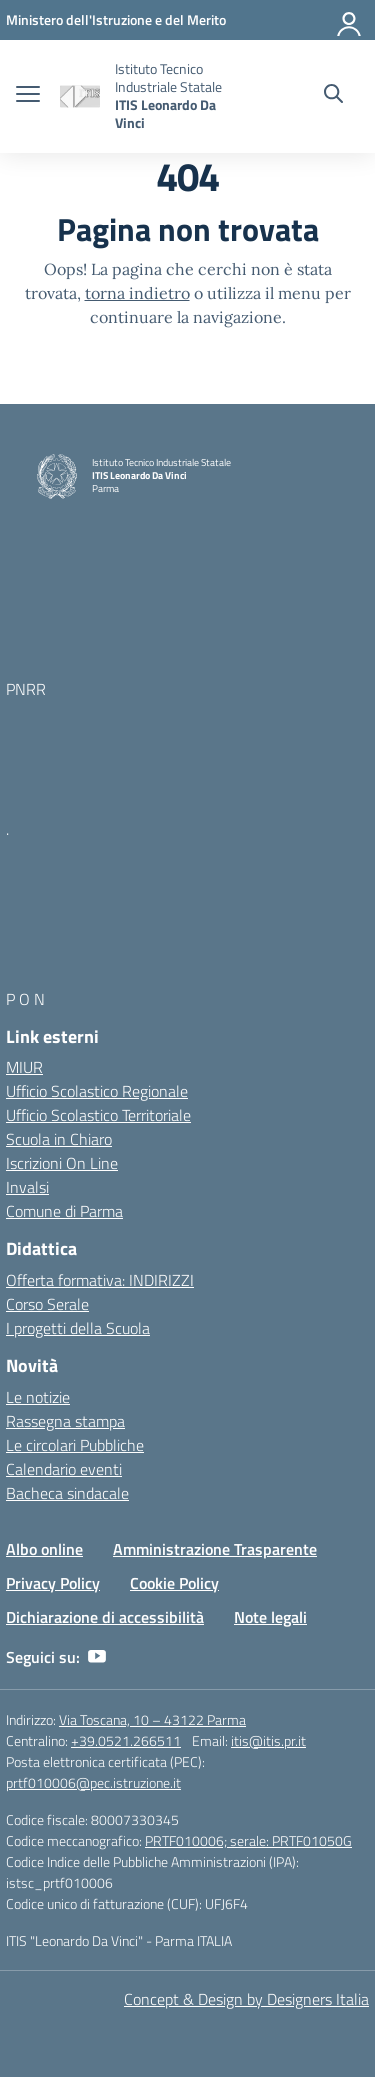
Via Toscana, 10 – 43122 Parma (152, 1719)
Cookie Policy (174, 1583)
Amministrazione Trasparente (215, 1549)
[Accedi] (350, 20)
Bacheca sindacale (67, 1493)
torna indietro (137, 293)
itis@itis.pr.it (268, 1740)
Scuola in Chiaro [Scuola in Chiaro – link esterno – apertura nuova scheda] (59, 1139)
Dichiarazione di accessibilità (105, 1617)
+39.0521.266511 (126, 1740)
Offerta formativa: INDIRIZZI (100, 1280)
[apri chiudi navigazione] (28, 96)
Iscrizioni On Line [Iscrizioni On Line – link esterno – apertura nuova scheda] (62, 1163)
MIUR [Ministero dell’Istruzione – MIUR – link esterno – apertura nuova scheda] (24, 1067)
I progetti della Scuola (78, 1328)
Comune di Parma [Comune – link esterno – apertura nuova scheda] (64, 1211)
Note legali (270, 1617)
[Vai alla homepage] (80, 96)
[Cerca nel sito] (333, 96)
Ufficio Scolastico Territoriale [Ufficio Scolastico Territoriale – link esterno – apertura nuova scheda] (98, 1115)
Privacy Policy (53, 1583)
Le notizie (38, 1397)
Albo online (44, 1549)
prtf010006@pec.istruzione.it (93, 1782)
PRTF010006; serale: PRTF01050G (248, 1840)
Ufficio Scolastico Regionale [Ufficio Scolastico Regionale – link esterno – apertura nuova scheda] (97, 1091)
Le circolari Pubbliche (75, 1445)
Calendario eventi (64, 1469)
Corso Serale (47, 1304)
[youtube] (97, 1657)
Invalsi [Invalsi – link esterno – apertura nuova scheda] (27, 1187)
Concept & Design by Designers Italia (246, 1999)
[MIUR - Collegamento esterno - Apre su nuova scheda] (116, 19)
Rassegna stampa (65, 1421)
